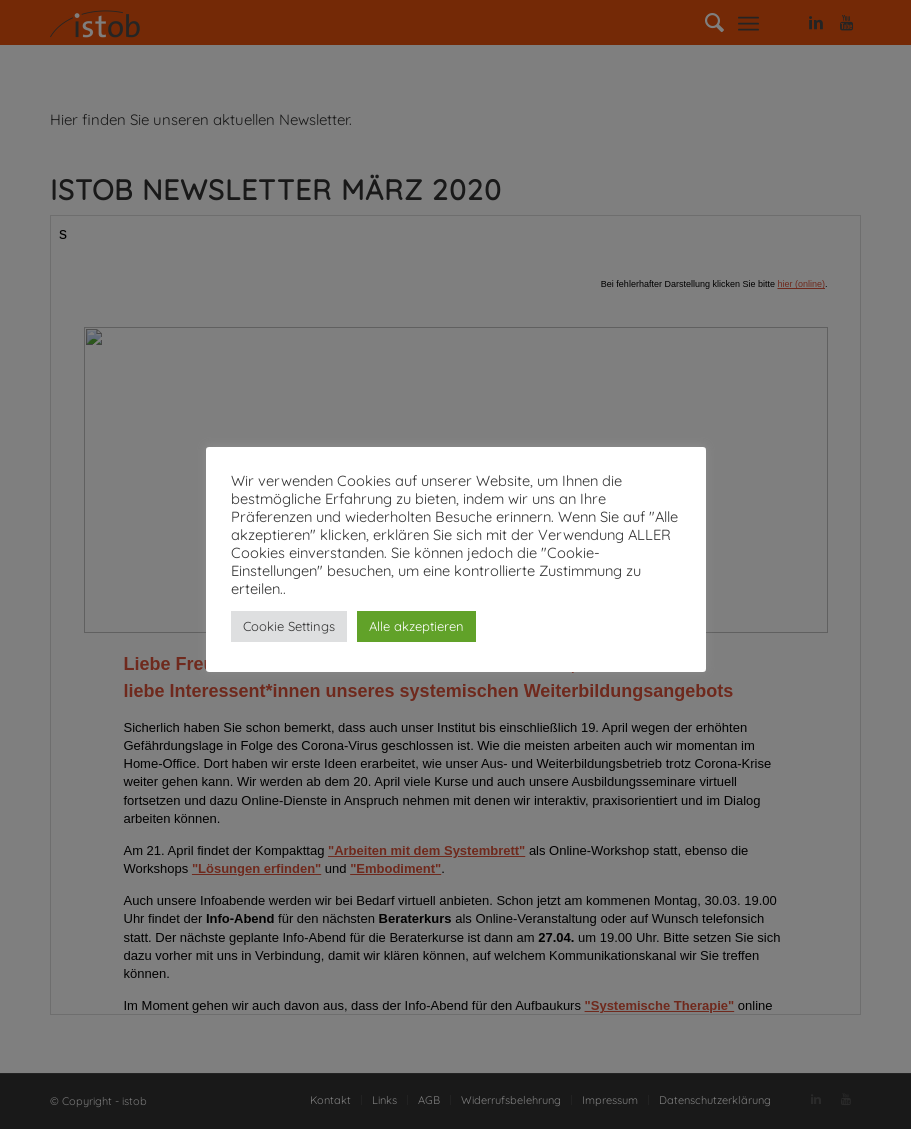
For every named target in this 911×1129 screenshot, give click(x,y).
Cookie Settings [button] (289, 626)
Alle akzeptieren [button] (416, 626)
